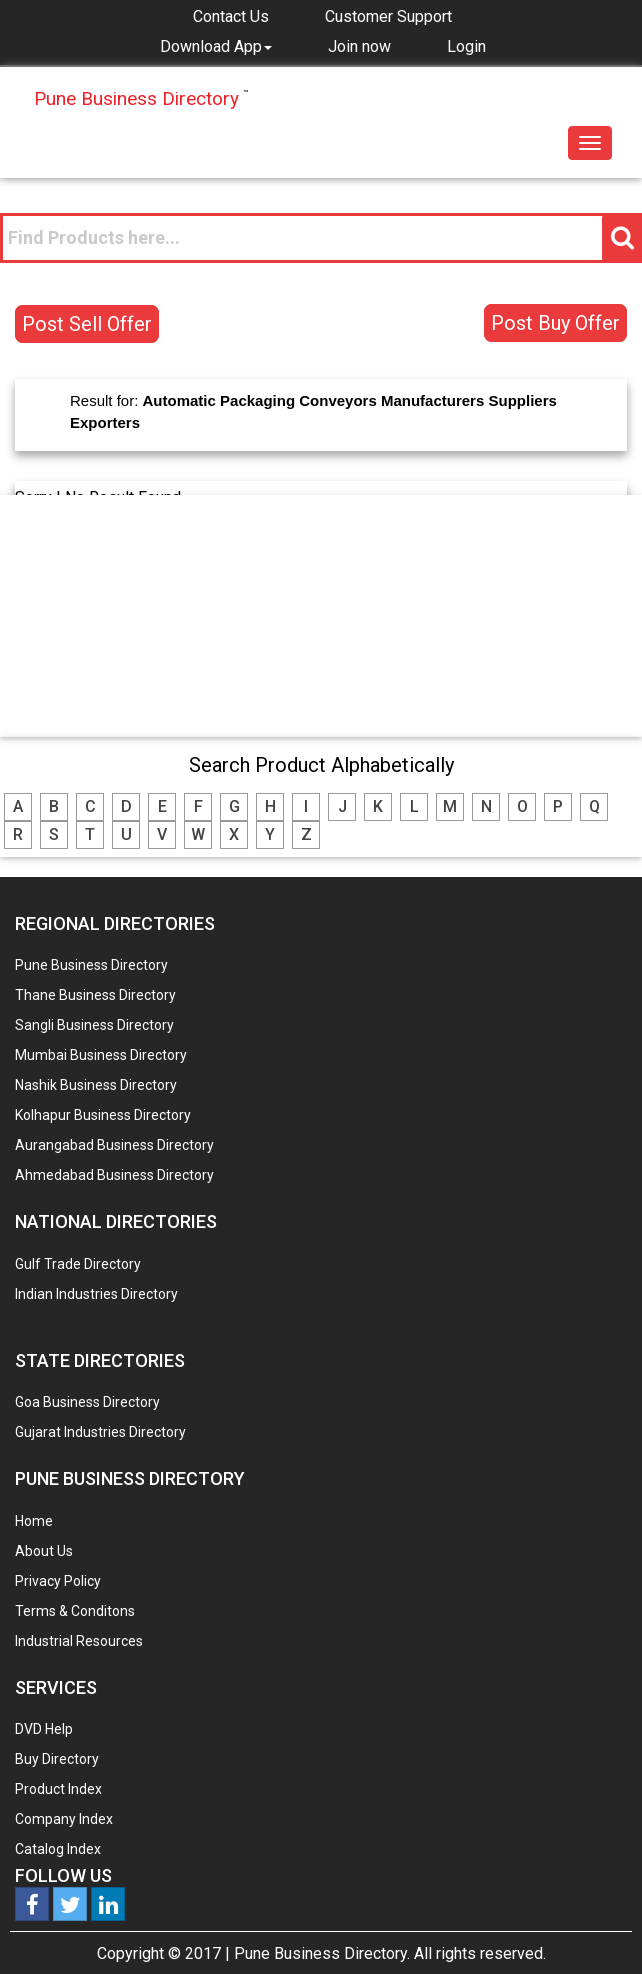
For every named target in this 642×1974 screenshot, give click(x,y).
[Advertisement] (321, 615)
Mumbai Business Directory (101, 1055)
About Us (44, 1551)
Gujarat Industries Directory (100, 1432)
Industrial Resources (79, 1641)
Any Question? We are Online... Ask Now (596, 1927)
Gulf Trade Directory (78, 1264)
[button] (216, 46)
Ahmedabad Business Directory (114, 1175)
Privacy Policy (58, 1581)
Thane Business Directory (95, 995)
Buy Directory (57, 1759)
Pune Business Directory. (322, 1953)
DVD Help (44, 1729)
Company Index (64, 1819)
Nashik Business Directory (96, 1085)
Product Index (58, 1789)
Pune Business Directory (91, 965)
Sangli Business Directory (94, 1025)
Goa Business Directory (87, 1402)
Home (34, 1521)
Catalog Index (58, 1849)
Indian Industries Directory (96, 1294)
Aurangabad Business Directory (114, 1145)
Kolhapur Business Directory (103, 1115)
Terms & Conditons (75, 1611)
